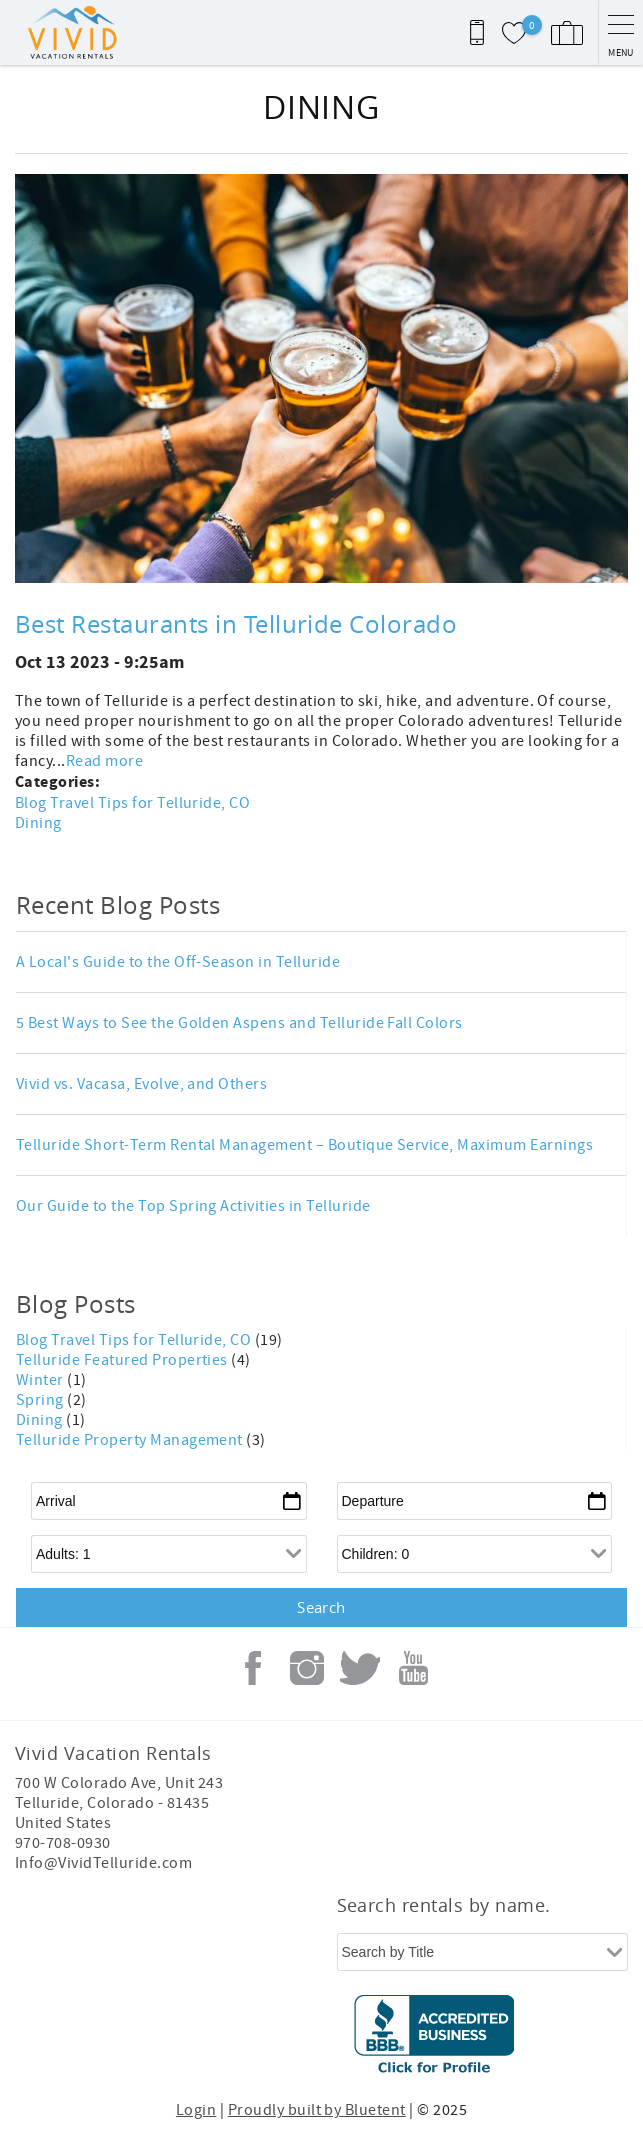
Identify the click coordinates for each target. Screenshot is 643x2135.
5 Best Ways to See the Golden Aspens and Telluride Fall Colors (239, 1023)
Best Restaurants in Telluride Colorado (236, 624)
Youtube (414, 1668)
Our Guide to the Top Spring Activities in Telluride (193, 1206)
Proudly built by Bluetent (317, 2110)
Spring (41, 1400)
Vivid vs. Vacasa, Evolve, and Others (141, 1084)
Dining (38, 823)
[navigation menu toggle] (620, 32)
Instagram (307, 1668)
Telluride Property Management (131, 1440)
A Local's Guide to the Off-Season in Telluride (178, 962)
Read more (104, 761)
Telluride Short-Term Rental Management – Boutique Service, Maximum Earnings (304, 1145)
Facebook (253, 1668)
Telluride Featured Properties (123, 1360)
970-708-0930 (63, 1843)
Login (196, 2110)
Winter (41, 1380)
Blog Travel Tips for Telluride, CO (132, 803)
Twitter (360, 1668)
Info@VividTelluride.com (103, 1863)
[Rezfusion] (316, 2040)
